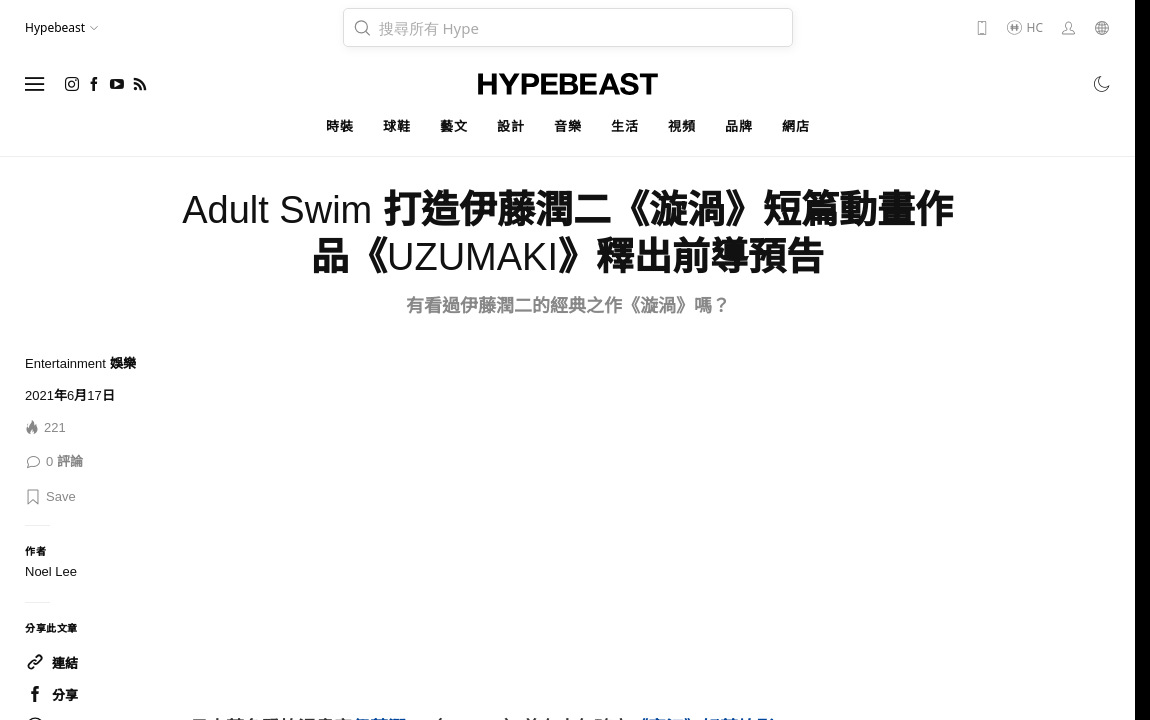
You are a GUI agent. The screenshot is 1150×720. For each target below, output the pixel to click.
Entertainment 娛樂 (80, 363)
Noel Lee (51, 571)
